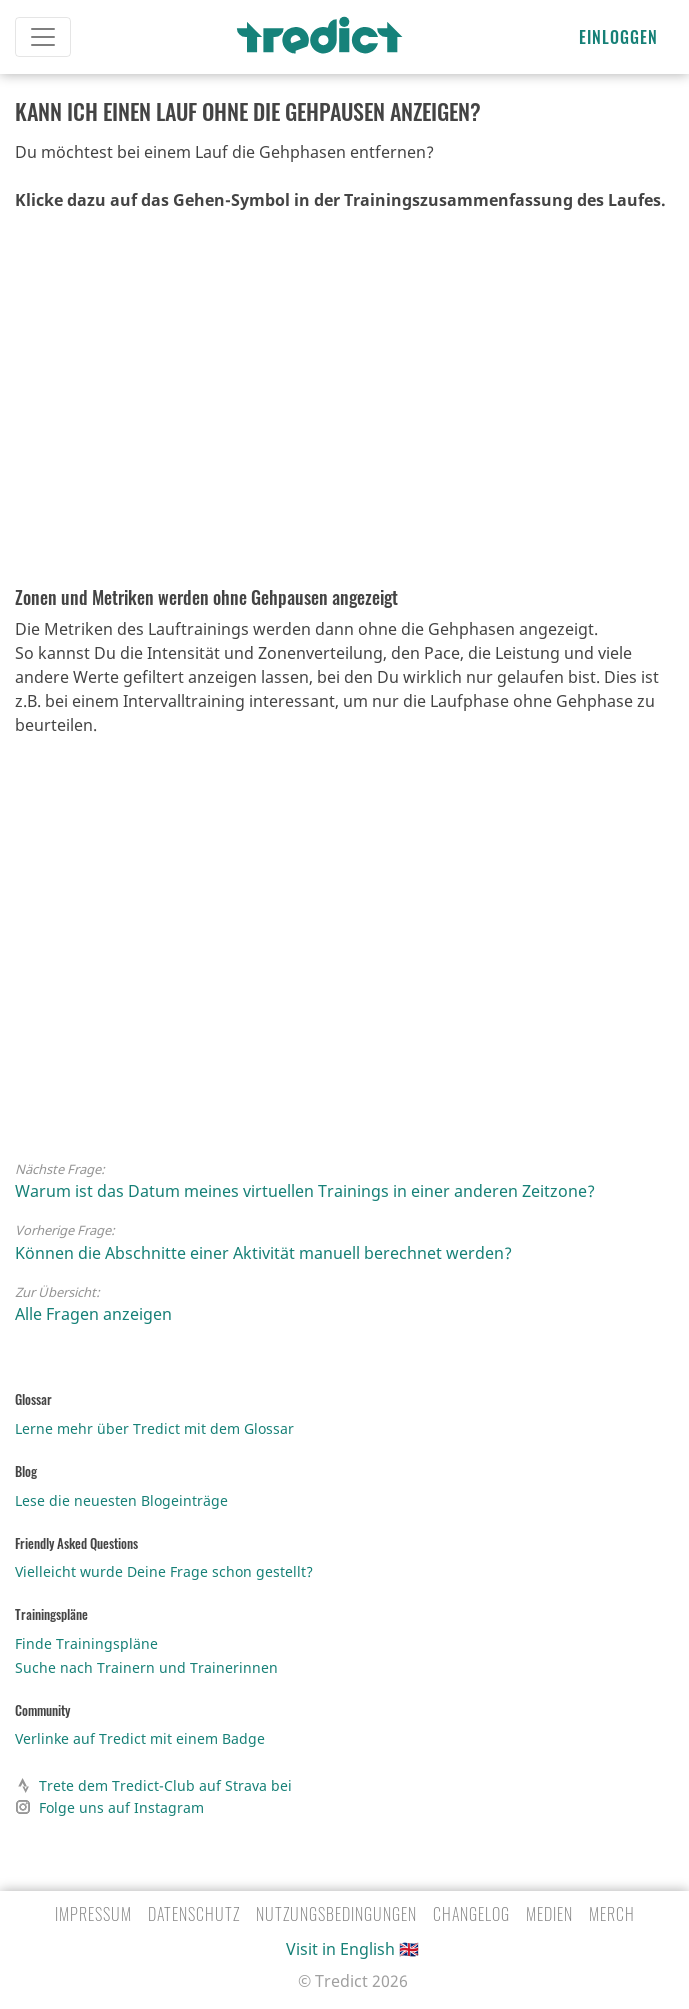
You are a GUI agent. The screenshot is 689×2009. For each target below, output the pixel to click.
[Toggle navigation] (43, 37)
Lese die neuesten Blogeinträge (121, 1500)
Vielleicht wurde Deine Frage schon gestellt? (164, 1571)
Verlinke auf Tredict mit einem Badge (140, 1738)
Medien (549, 1914)
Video (320, 404)
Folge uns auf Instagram (109, 1807)
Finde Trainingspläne (86, 1643)
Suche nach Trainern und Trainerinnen (146, 1667)
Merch (612, 1914)
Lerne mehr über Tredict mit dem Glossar (154, 1428)
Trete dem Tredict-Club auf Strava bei (153, 1785)
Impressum (93, 1914)
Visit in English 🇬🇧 (352, 1949)
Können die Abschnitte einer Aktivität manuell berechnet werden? (263, 1253)
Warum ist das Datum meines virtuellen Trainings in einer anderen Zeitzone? (305, 1191)
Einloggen (618, 37)
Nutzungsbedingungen (336, 1914)
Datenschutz (194, 1914)
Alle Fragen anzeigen (93, 1314)
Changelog (471, 1914)
